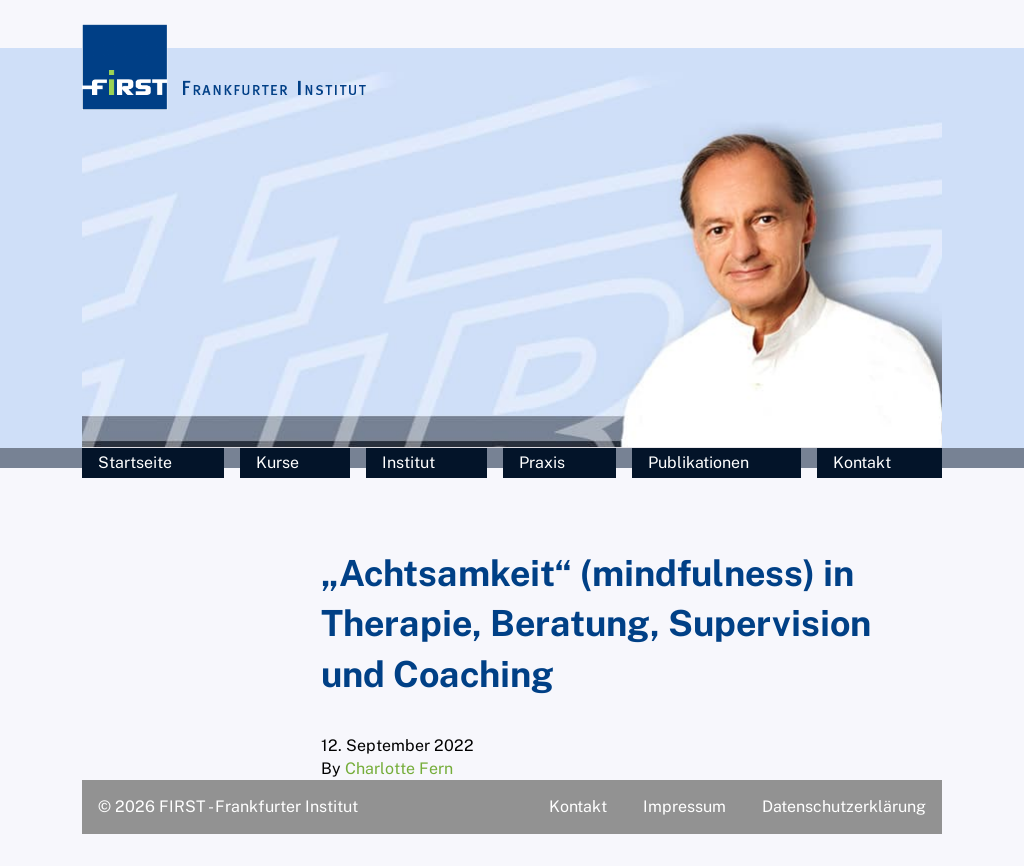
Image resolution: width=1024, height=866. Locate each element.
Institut (408, 462)
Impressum (684, 806)
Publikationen (698, 462)
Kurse (277, 462)
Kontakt (862, 462)
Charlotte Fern (399, 768)
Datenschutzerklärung (844, 806)
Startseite (135, 462)
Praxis (542, 462)
